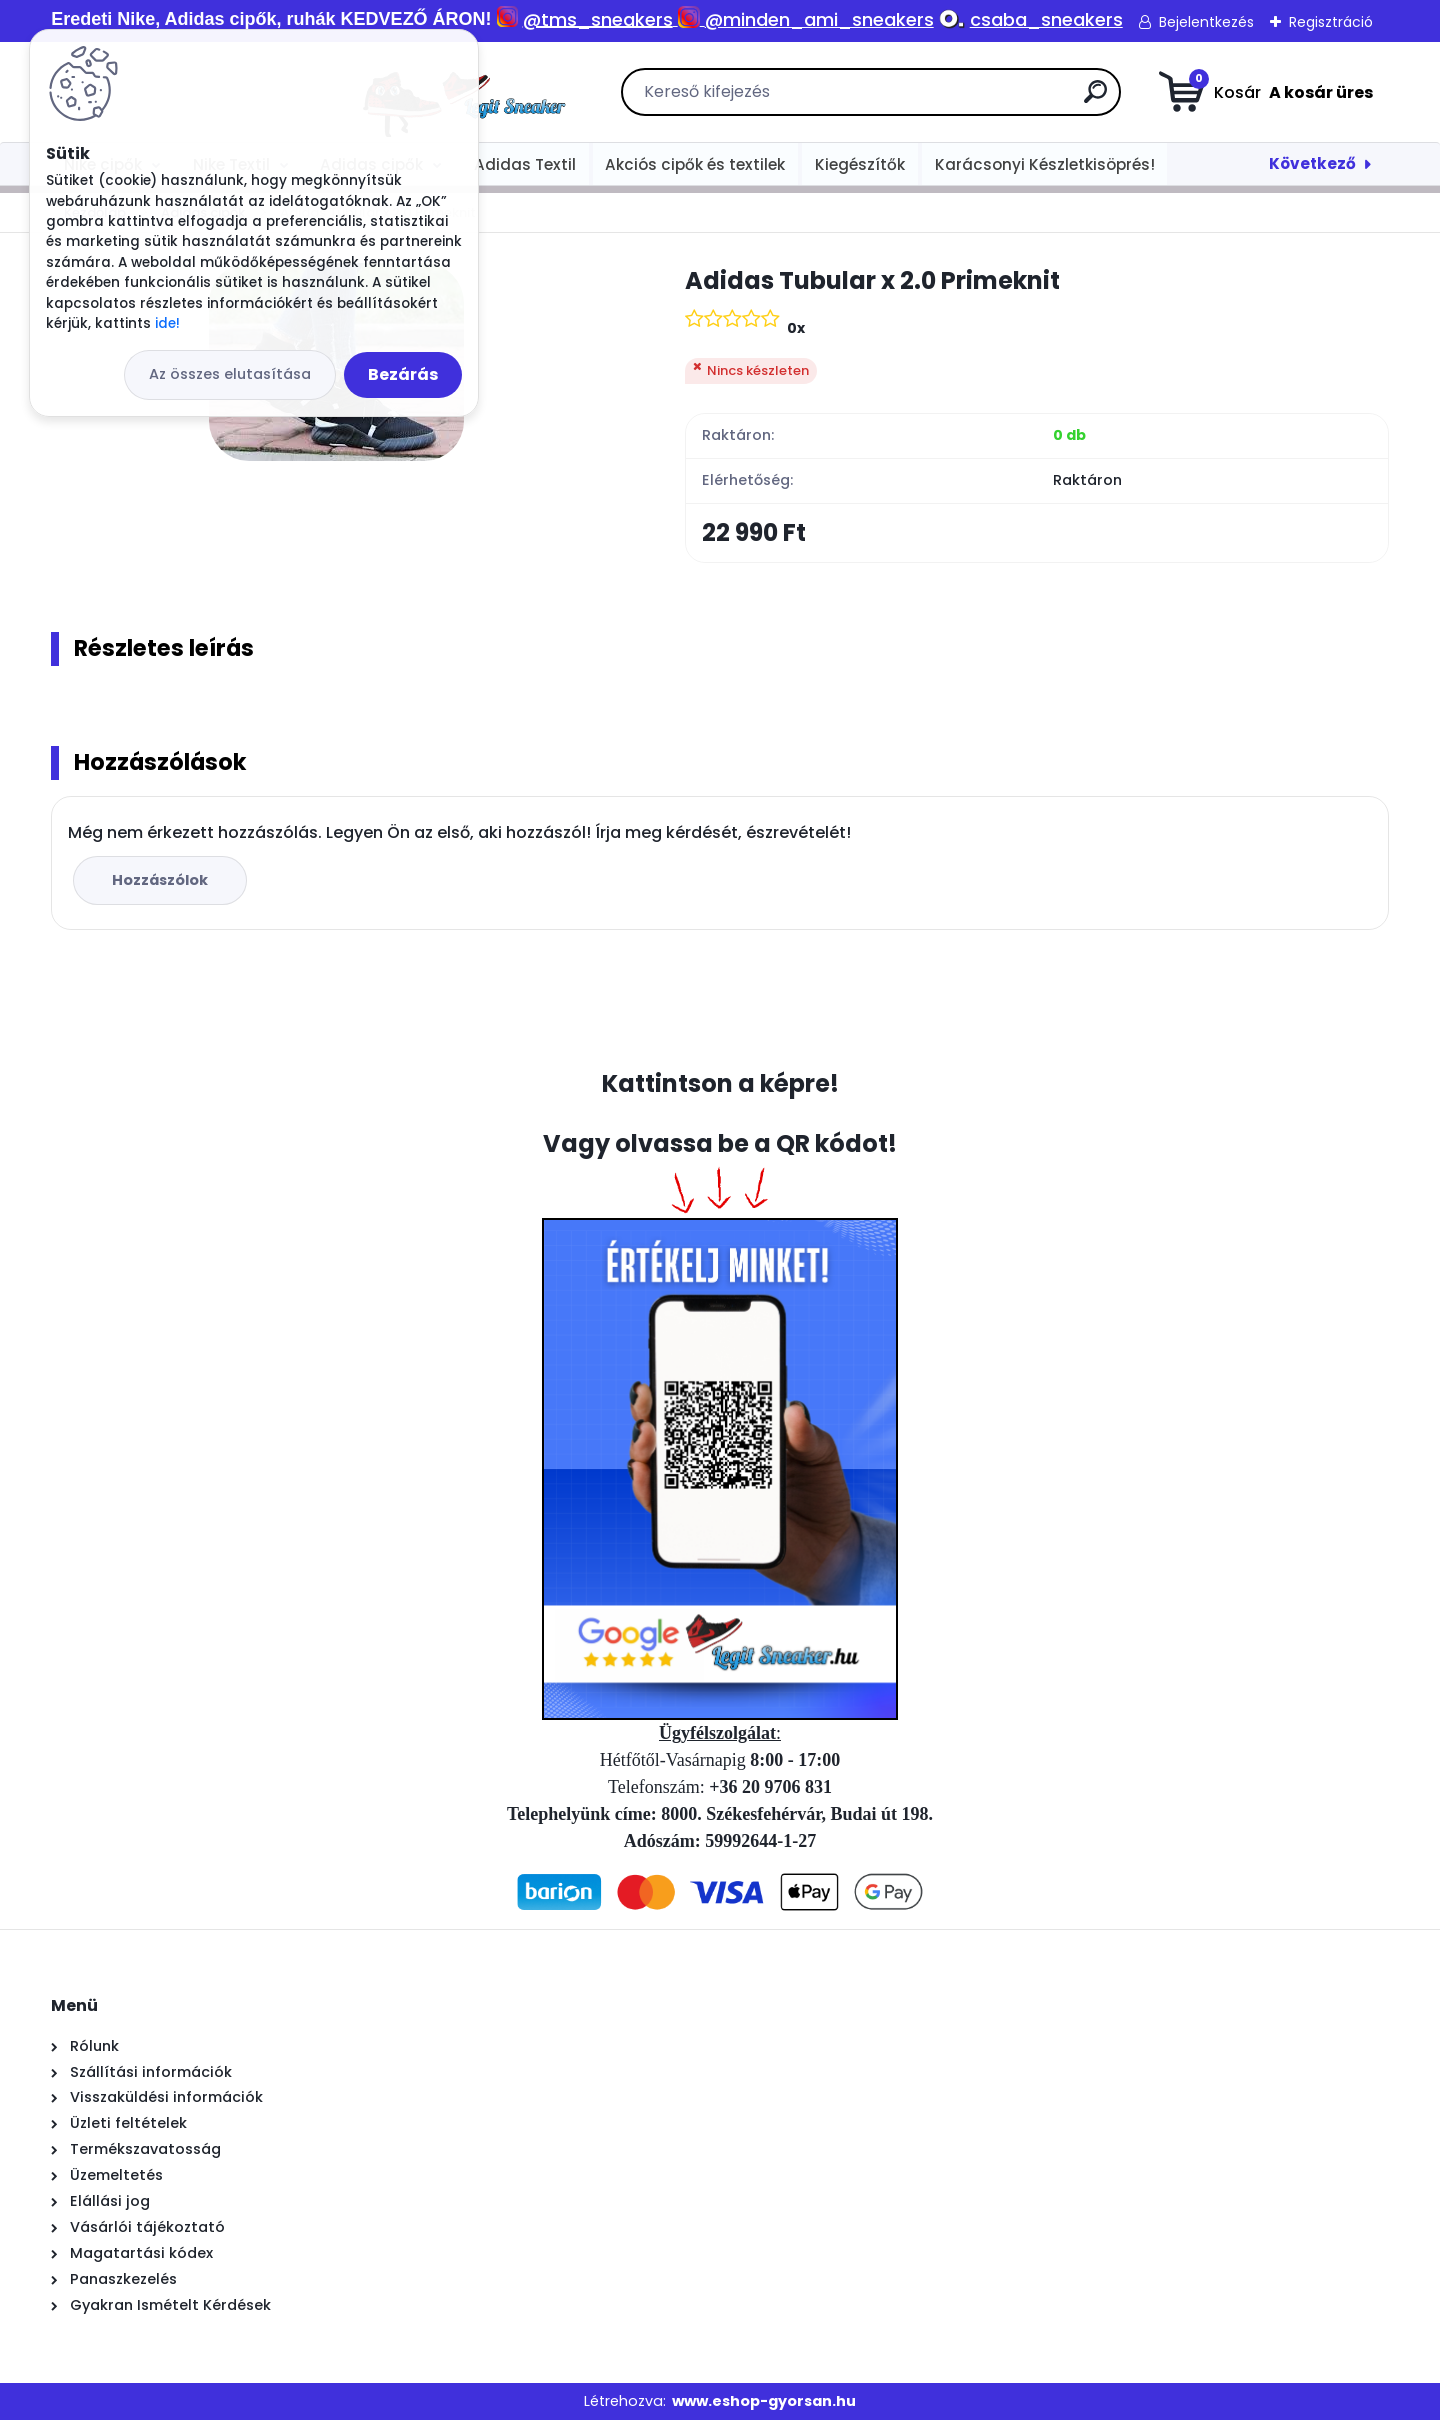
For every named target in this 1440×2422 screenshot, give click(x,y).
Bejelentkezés (1206, 22)
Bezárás (403, 374)
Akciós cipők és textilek (695, 164)
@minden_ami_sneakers (819, 19)
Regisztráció (1331, 22)
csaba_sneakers (1046, 19)
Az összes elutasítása (230, 374)
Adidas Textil (525, 164)
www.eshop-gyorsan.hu (764, 2403)
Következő (1312, 163)
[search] (944, 99)
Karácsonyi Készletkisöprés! (1045, 164)
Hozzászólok (162, 881)
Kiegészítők (860, 164)
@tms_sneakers (598, 19)
